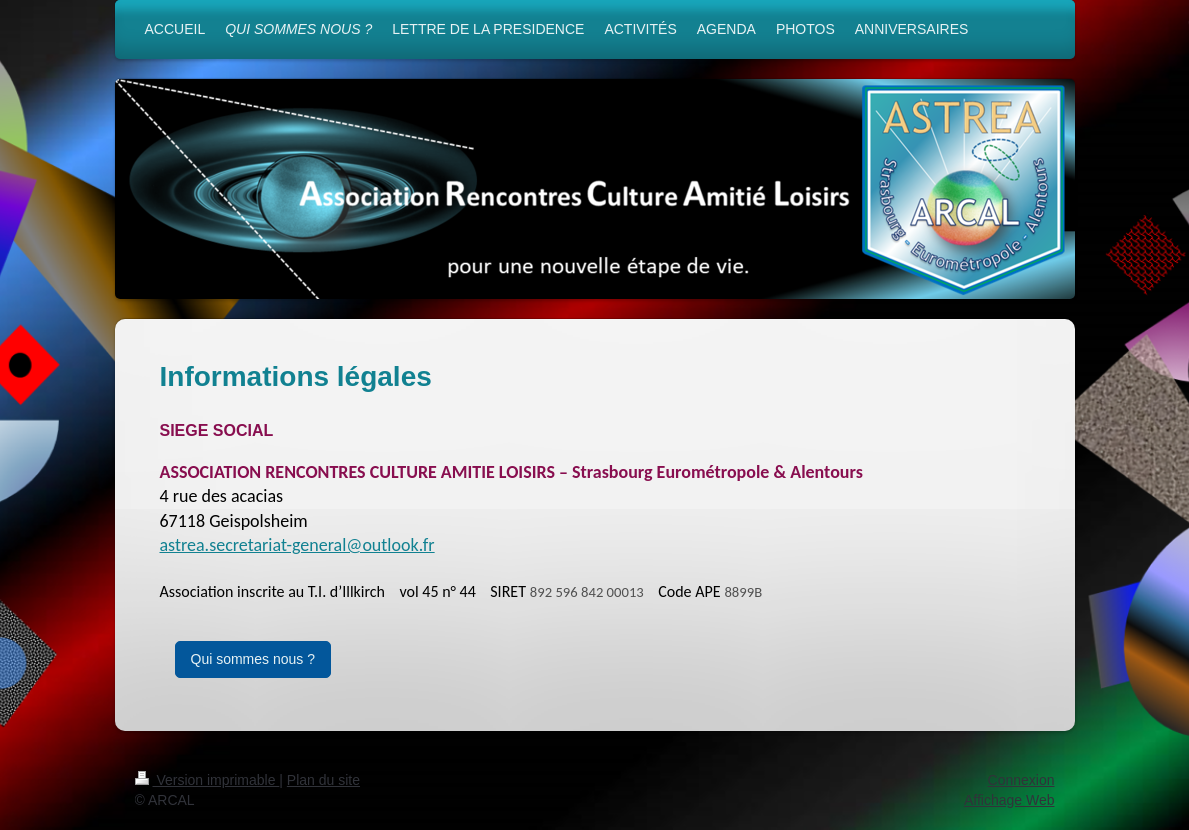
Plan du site (323, 780)
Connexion (1021, 780)
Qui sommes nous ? (253, 659)
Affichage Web (1009, 800)
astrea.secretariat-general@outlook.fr (297, 545)
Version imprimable (207, 780)
